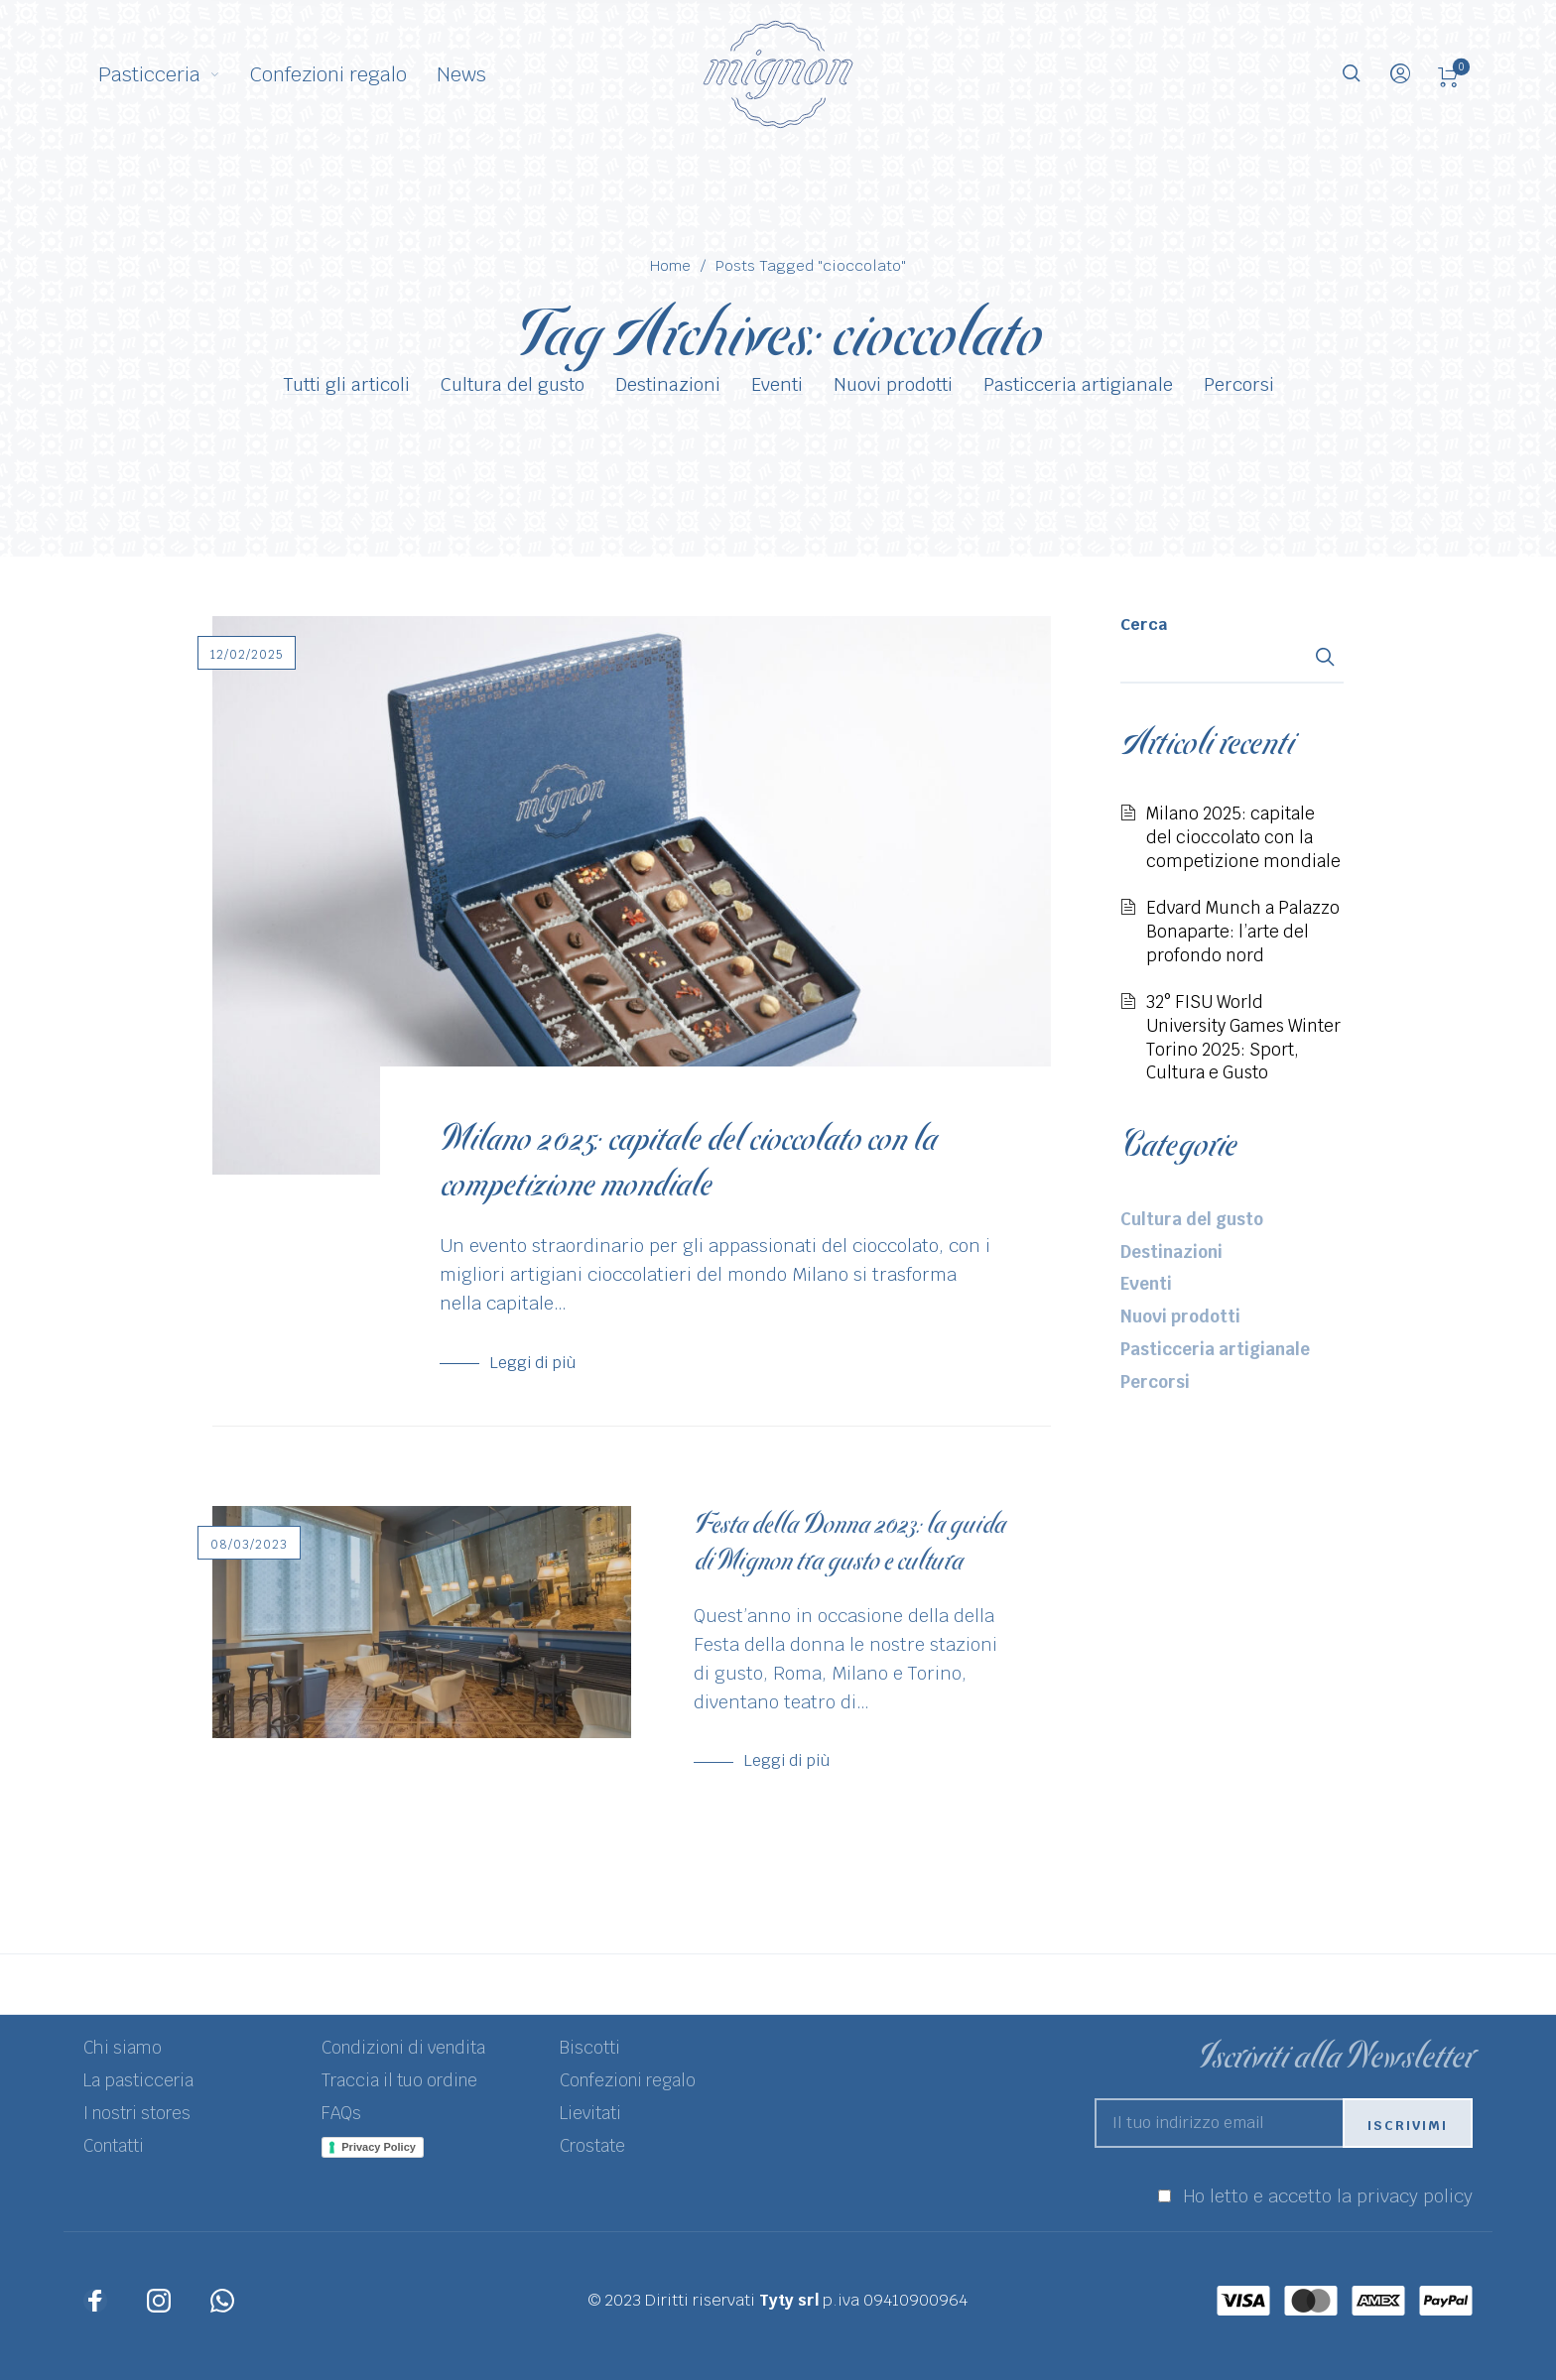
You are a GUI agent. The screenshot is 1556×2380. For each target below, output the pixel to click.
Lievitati (590, 2113)
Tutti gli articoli (346, 385)
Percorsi (1239, 385)
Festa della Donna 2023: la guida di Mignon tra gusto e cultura (849, 1541)
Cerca (1143, 625)
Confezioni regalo (628, 2080)
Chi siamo (122, 2048)
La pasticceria (138, 2080)
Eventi (777, 385)
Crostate (592, 2146)
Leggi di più (532, 1362)
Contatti (113, 2146)
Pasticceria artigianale (1078, 385)
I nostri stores (137, 2113)
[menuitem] (173, 74)
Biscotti (590, 2048)
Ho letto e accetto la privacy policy (1328, 2196)
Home (670, 265)
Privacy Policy (378, 2147)
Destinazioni (667, 385)
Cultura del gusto (512, 385)
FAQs (341, 2113)
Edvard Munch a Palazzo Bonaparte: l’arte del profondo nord (1243, 931)
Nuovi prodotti (893, 385)
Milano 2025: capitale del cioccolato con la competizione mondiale (688, 1161)
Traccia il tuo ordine (399, 2080)
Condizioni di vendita (403, 2048)
